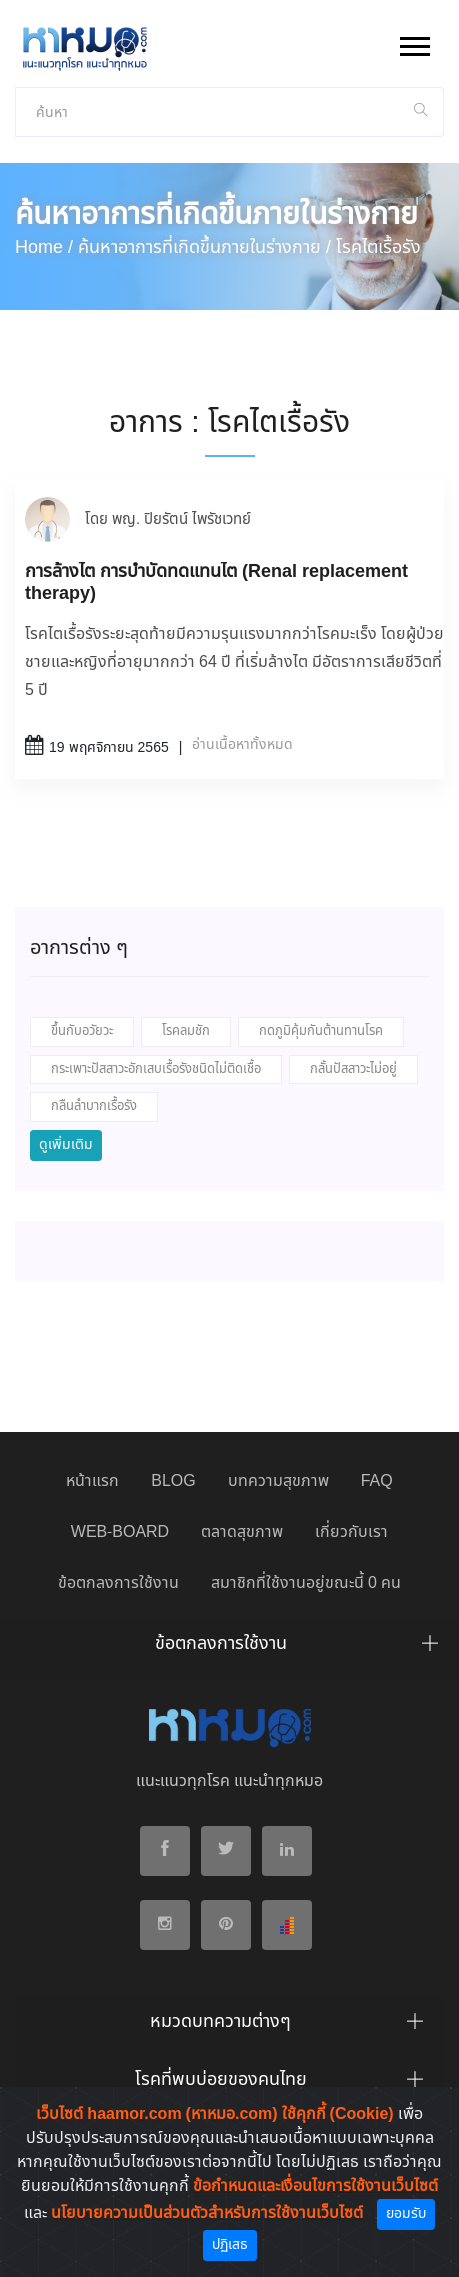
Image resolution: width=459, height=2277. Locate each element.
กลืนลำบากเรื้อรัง (94, 1106)
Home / (44, 248)
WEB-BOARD (120, 1532)
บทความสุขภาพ (278, 1481)
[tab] (229, 1649)
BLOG (173, 1481)
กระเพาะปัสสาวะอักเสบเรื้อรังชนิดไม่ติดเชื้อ (156, 1069)
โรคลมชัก (186, 1031)
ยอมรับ (406, 2214)
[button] (413, 42)
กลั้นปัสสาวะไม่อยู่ (353, 1069)
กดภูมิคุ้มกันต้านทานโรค (321, 1031)
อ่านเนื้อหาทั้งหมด (242, 745)
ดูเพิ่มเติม (66, 1145)
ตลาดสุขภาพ (242, 1532)
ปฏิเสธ (230, 2245)
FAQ (377, 1481)
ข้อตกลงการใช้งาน (118, 1583)
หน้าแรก (92, 1481)
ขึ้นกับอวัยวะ (82, 1031)
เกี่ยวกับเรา (351, 1532)
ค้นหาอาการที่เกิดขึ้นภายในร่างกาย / (204, 248)
